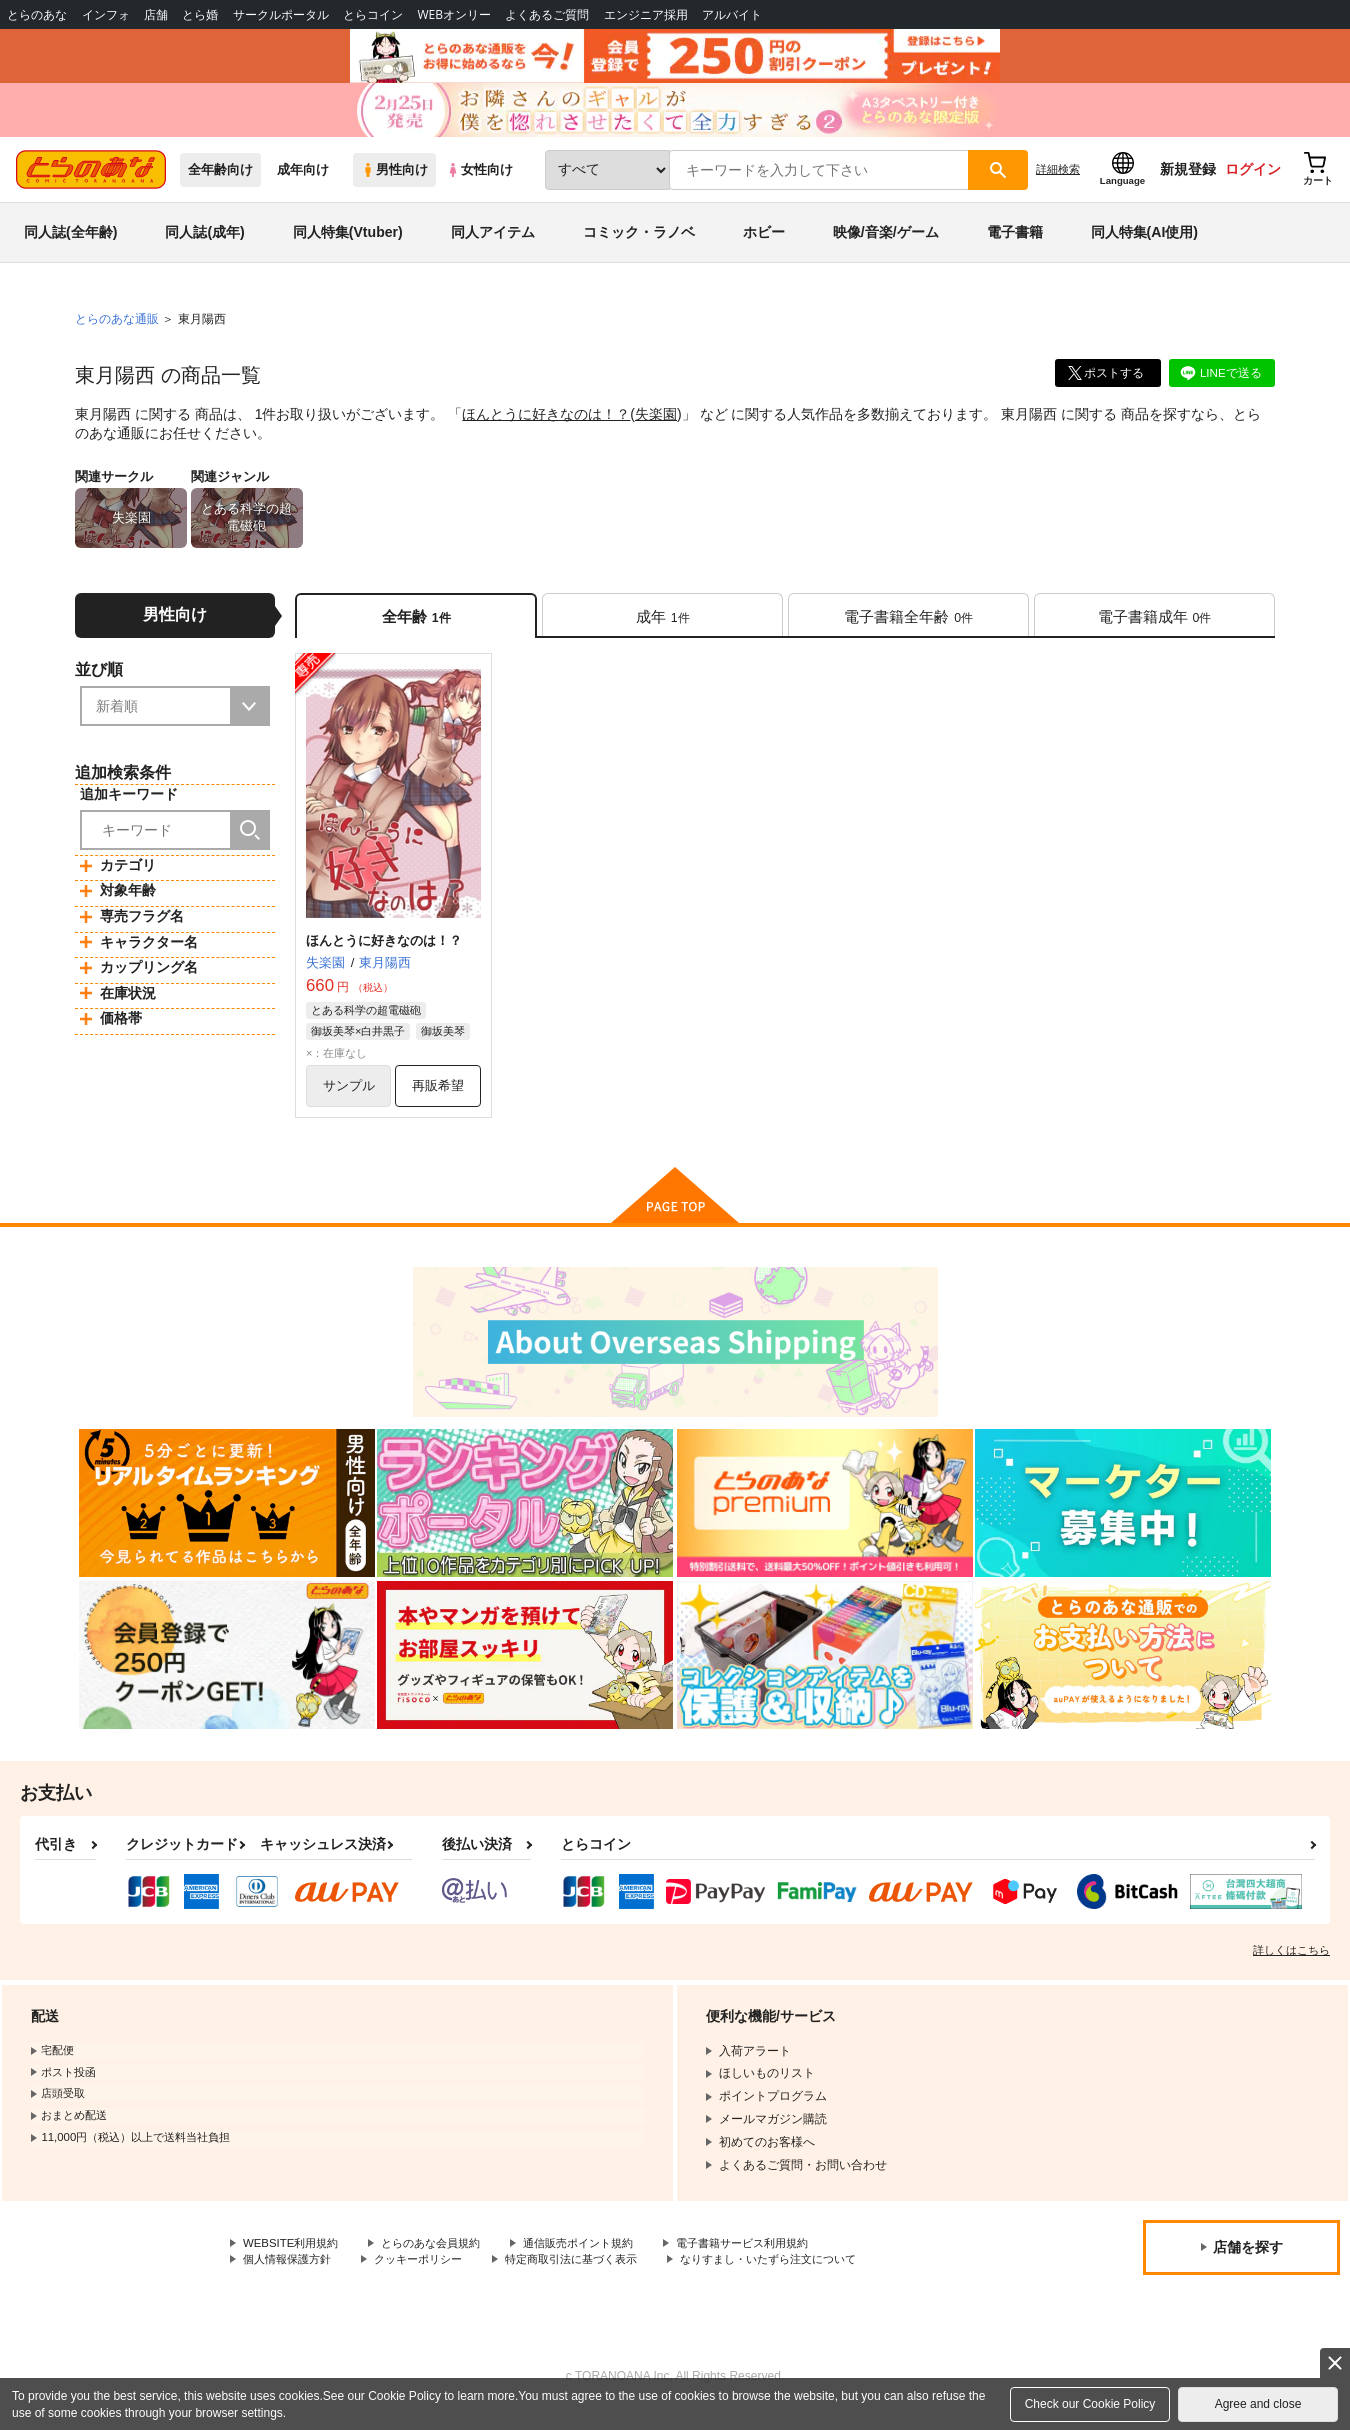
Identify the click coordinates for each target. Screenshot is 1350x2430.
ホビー (764, 244)
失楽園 (656, 426)
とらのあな (37, 14)
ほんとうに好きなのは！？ (546, 426)
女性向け (479, 181)
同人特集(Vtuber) (348, 244)
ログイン (1253, 181)
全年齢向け (220, 181)
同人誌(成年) (204, 244)
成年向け (303, 181)
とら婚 (200, 14)
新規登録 (1188, 181)
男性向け (394, 181)
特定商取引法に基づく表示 (593, 2277)
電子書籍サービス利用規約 (774, 2261)
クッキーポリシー (430, 2277)
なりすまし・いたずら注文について (804, 2277)
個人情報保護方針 (291, 2277)
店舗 (156, 14)
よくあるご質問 (547, 14)
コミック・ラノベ (639, 244)
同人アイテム (493, 244)
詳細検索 (1058, 181)
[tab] (662, 628)
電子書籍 (1015, 244)
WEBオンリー (454, 14)
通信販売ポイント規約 (599, 2261)
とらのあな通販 (117, 331)
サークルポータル (281, 14)
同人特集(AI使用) (1144, 244)
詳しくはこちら (1291, 1967)
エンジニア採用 (646, 14)
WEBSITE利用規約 (294, 2261)
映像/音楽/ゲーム (886, 244)
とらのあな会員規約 (442, 2261)
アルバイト (732, 14)
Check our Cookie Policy (1090, 2404)
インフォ (106, 14)
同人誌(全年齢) (70, 244)
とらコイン (373, 14)
